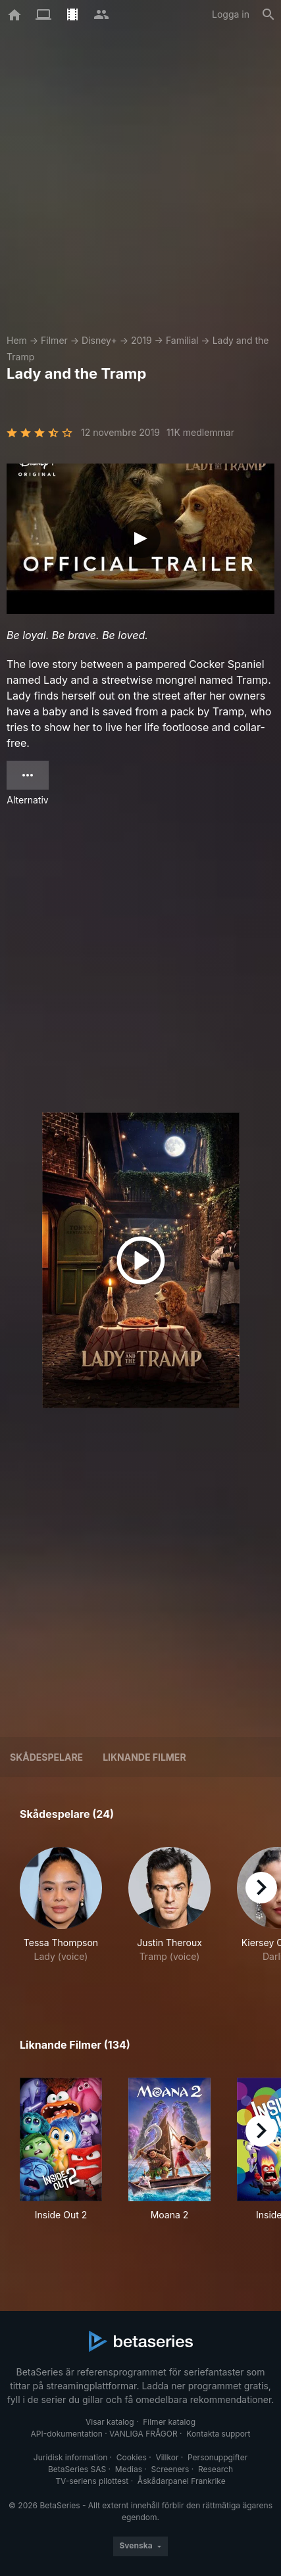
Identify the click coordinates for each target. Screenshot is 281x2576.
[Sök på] (268, 14)
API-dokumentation (66, 2434)
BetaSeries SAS (77, 2469)
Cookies (131, 2457)
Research (215, 2469)
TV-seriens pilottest (91, 2481)
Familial (182, 340)
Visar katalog (110, 2422)
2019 (141, 340)
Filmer (54, 340)
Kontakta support (218, 2434)
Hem (17, 340)
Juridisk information (70, 2457)
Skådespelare (46, 1757)
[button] (61, 1912)
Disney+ (99, 340)
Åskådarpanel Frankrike (182, 2481)
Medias (128, 2469)
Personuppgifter (217, 2457)
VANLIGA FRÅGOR (143, 2434)
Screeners (170, 2469)
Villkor (166, 2457)
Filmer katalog (169, 2422)
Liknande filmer (144, 1757)
